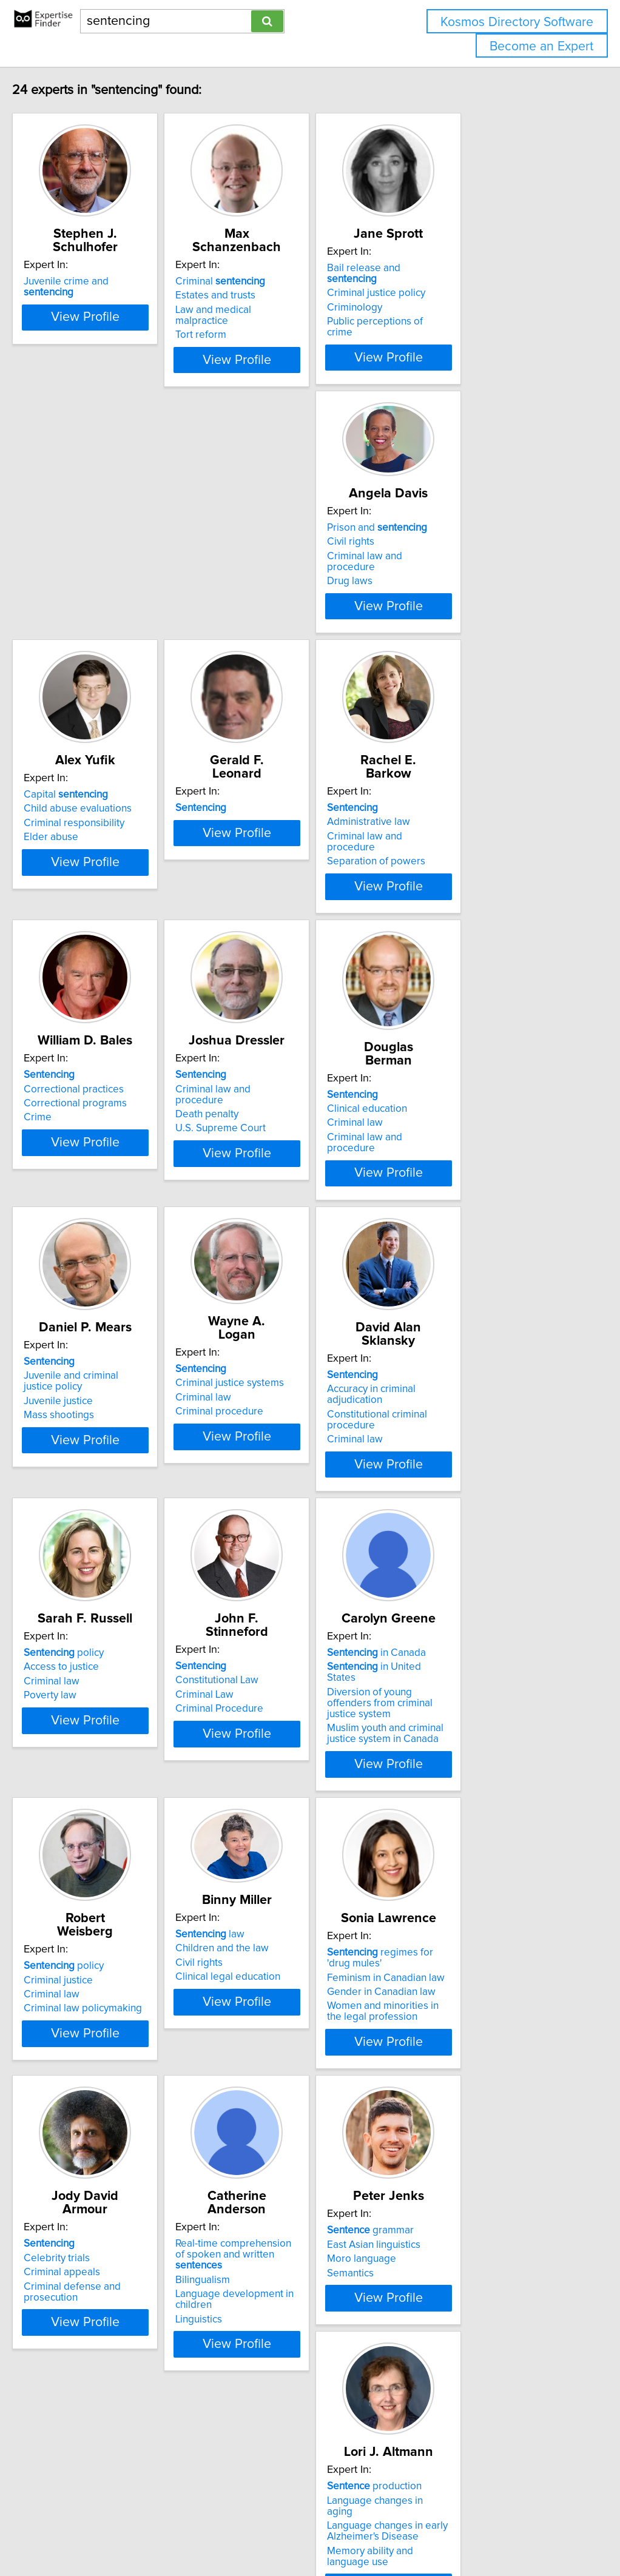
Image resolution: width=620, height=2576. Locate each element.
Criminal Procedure (456, 1515)
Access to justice (268, 1486)
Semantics (72, 2408)
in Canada (98, 1770)
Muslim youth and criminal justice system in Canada (123, 1829)
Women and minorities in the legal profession (113, 2127)
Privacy (417, 2532)
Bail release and (475, 281)
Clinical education (89, 1195)
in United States (111, 1784)
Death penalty (444, 905)
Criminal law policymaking (290, 1813)
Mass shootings (266, 1228)
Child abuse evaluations (285, 593)
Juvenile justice (265, 1214)
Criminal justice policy (462, 295)
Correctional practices (281, 891)
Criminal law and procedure (111, 588)
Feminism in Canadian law (107, 2093)
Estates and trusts (271, 295)
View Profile (125, 370)
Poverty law (257, 1515)
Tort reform (256, 323)
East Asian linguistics (95, 2380)
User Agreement (469, 2532)
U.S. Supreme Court (458, 919)
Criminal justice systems (467, 1182)
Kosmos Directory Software (516, 22)
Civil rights (72, 575)
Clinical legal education (465, 1794)
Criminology (440, 309)
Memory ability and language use (305, 2419)
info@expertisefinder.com (315, 2532)
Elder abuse (258, 621)
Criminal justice (265, 1784)
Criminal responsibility (281, 607)
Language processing (461, 2394)
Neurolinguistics (449, 2408)
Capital (273, 579)
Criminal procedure (456, 1211)
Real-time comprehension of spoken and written (481, 2074)
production (278, 2366)
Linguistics (436, 2132)
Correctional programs (282, 905)
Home (384, 2532)
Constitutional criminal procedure (124, 1501)
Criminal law (76, 1209)
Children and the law (459, 1766)
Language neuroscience (467, 2380)
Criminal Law (442, 1501)
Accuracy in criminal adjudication (122, 1486)
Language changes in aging (292, 2380)
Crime (244, 919)
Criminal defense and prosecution (279, 2116)
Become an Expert (541, 46)
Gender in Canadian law (103, 2107)
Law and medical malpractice (296, 309)
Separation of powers (98, 919)
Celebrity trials (264, 2082)
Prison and (99, 561)
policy (271, 1472)
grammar (92, 2366)
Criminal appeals (269, 2096)
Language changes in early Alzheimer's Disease (291, 2400)
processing (460, 2366)
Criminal (275, 281)
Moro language (83, 2394)
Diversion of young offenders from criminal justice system (114, 1804)
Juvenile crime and (117, 281)
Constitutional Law (454, 1486)
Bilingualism (440, 2093)
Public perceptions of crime (474, 323)
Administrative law (90, 891)
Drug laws (71, 603)
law (447, 1752)
